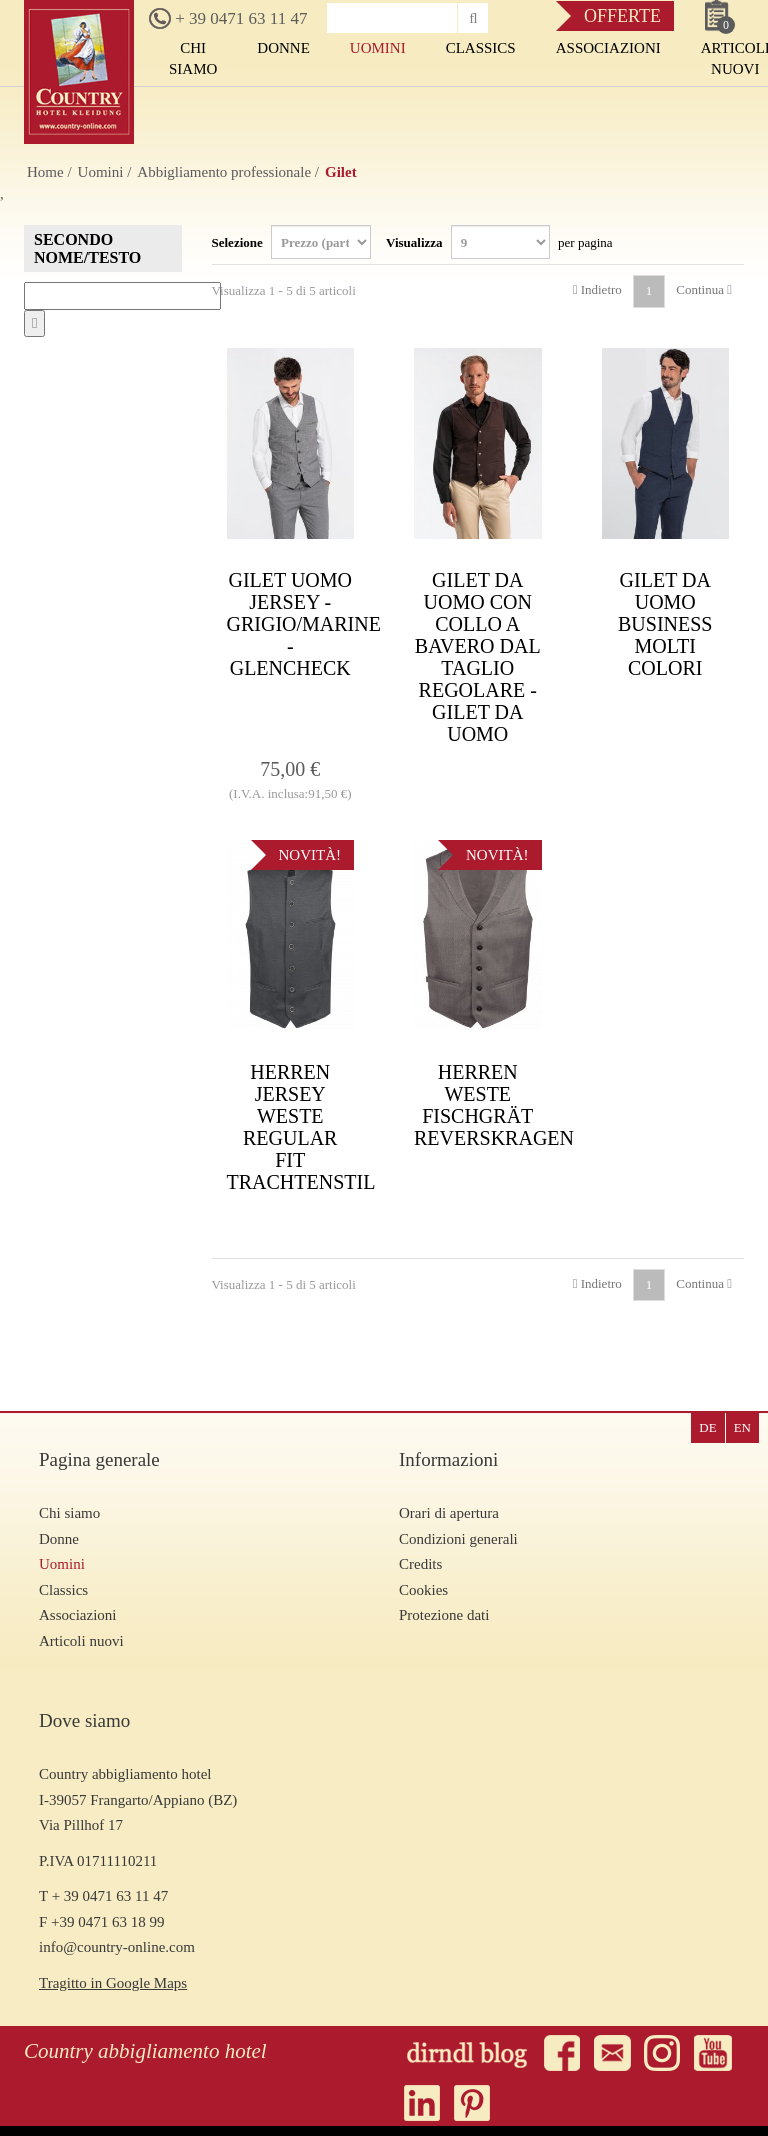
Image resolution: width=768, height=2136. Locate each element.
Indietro (597, 289)
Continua (704, 289)
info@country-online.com (117, 1947)
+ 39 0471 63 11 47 (228, 18)
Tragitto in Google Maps (113, 1983)
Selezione (292, 242)
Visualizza (499, 242)
